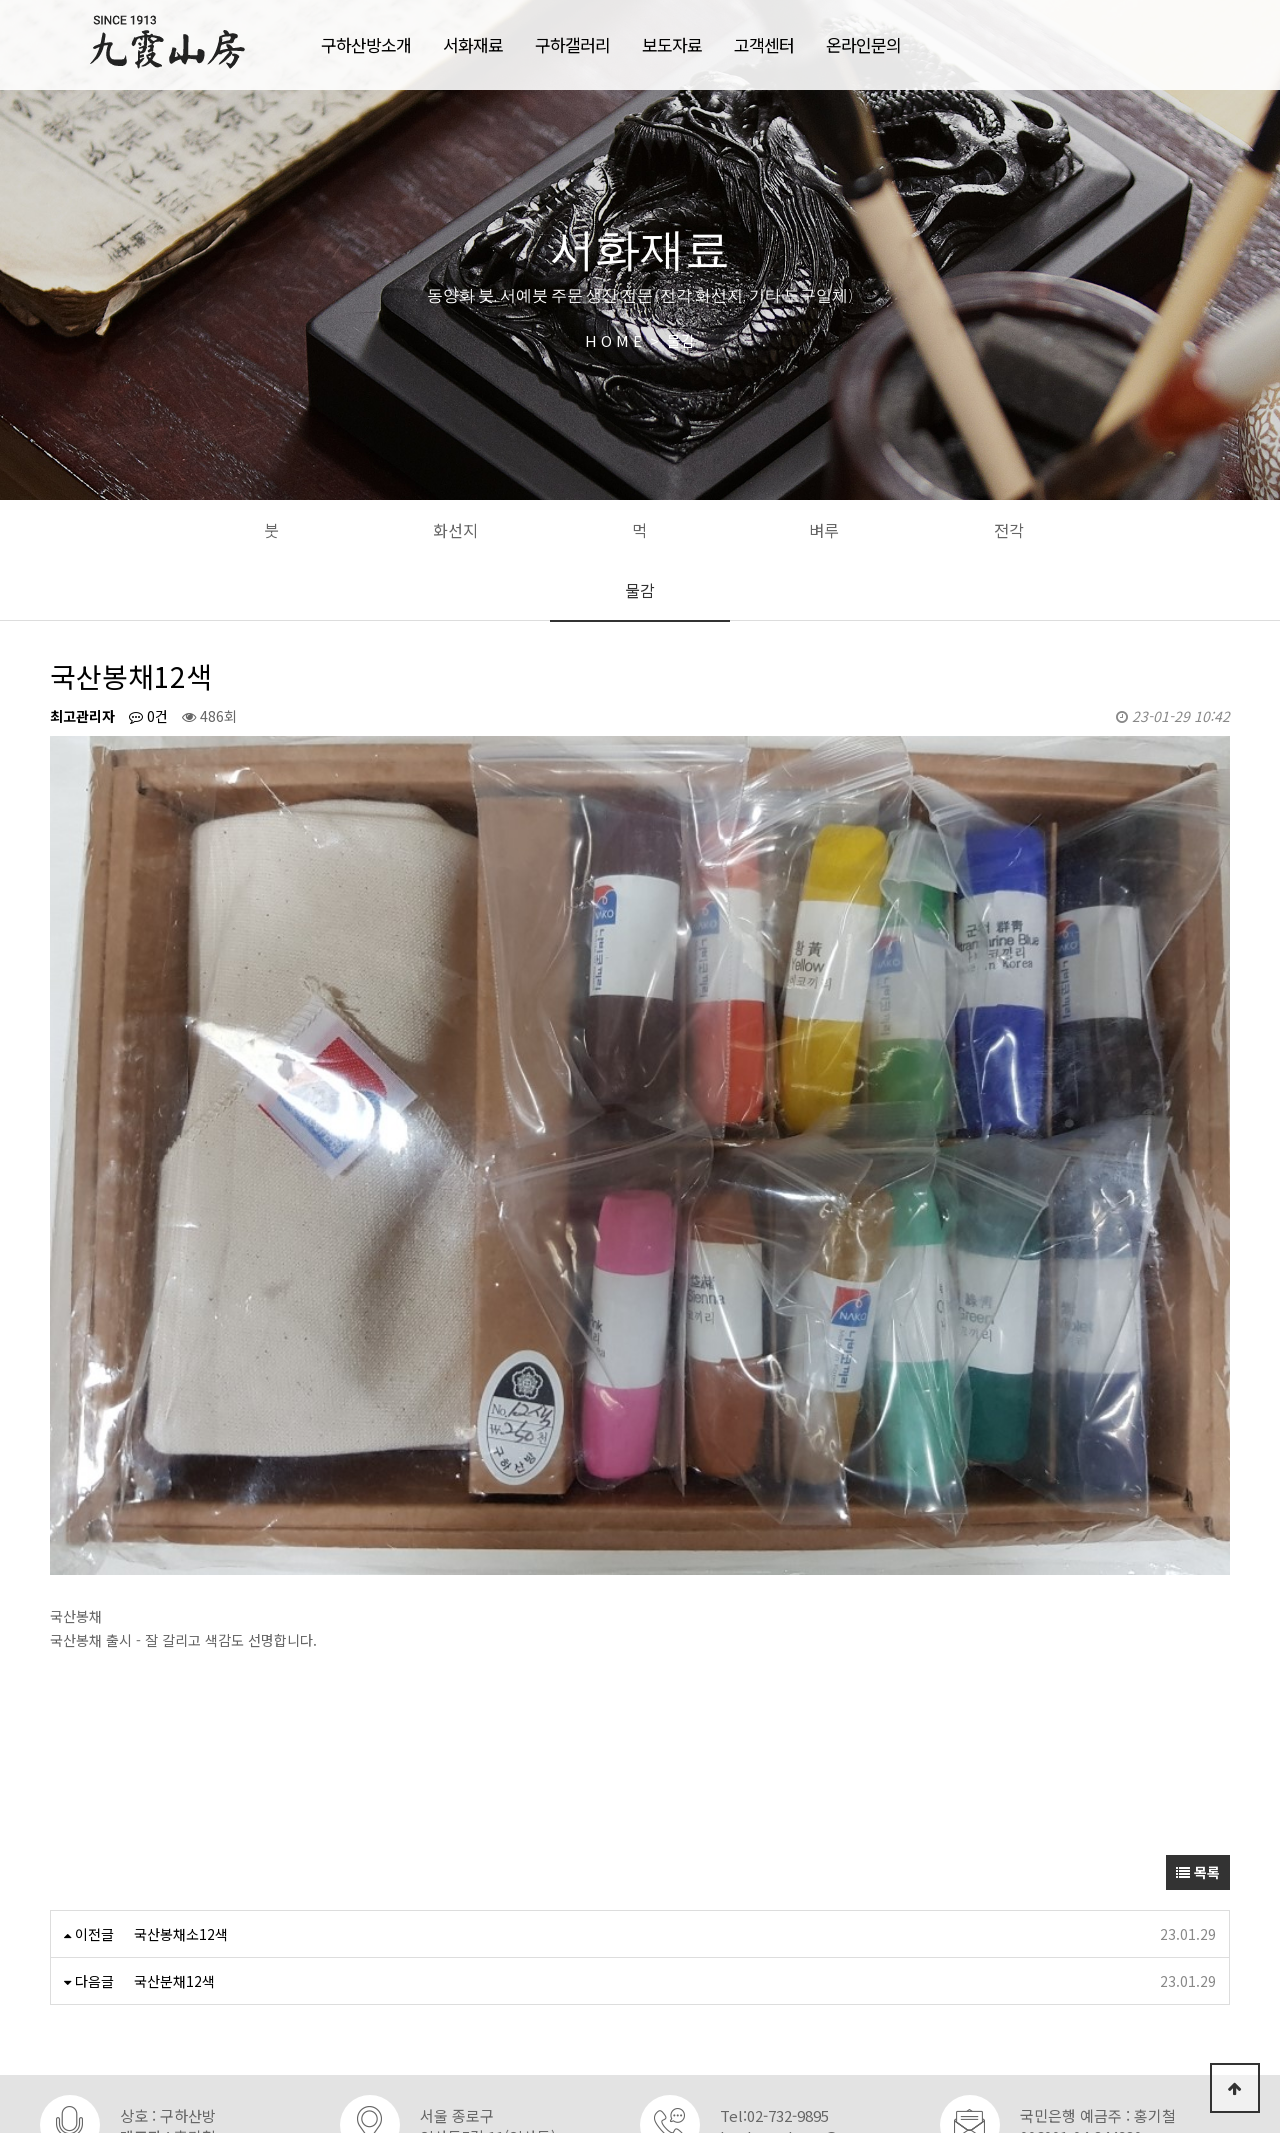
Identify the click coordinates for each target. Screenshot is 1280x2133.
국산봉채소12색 (181, 1812)
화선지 (455, 530)
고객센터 (764, 44)
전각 (1009, 530)
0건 (148, 716)
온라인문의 (863, 44)
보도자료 (672, 44)
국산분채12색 (174, 1859)
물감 (640, 590)
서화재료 (473, 44)
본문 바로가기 (0, 0)
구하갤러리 (572, 44)
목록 (1198, 1750)
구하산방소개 (366, 44)
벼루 (824, 530)
